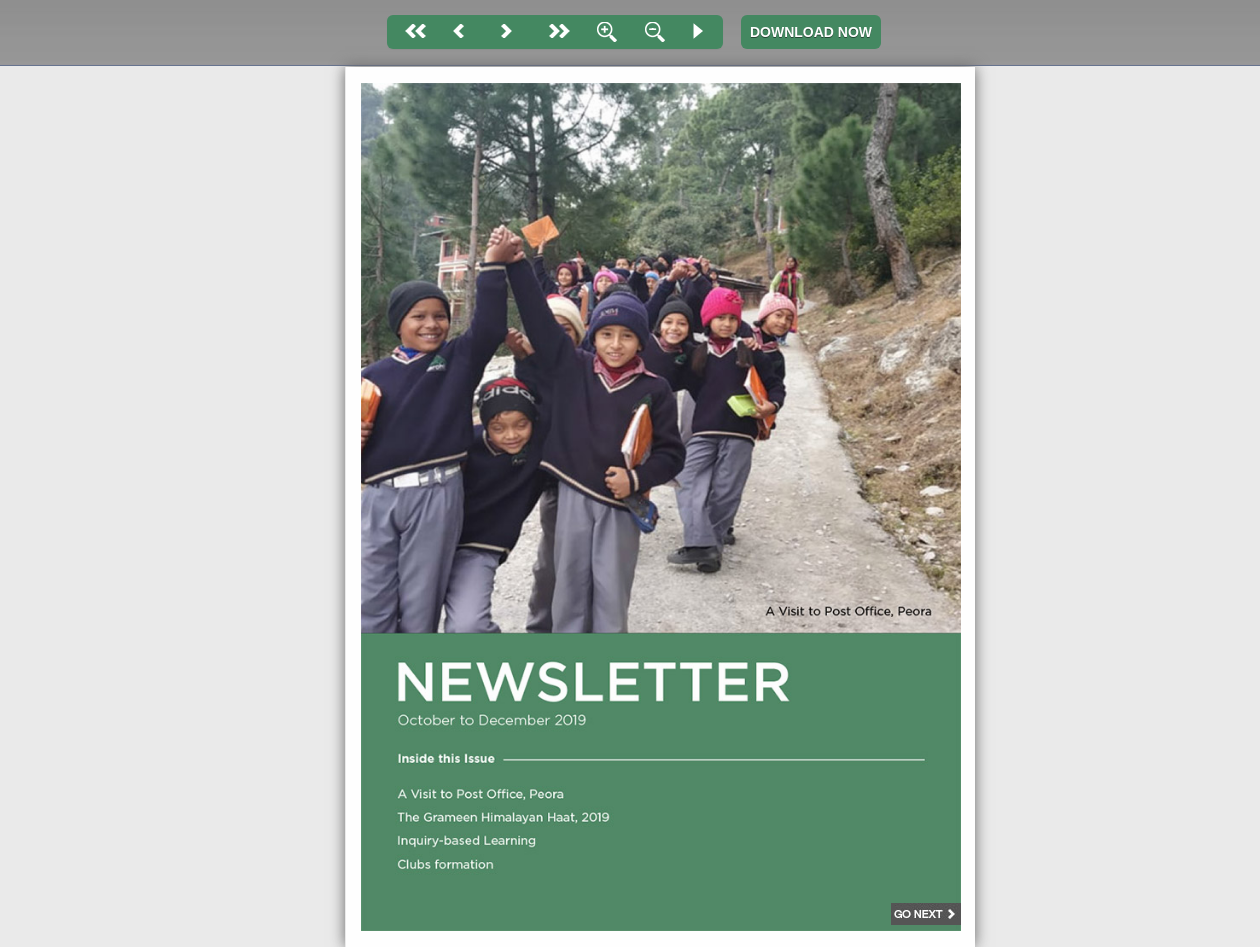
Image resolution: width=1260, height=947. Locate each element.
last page (555, 32)
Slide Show (699, 32)
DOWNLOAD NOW (811, 32)
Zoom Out (651, 32)
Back (459, 32)
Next (507, 32)
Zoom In (603, 32)
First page (411, 32)
